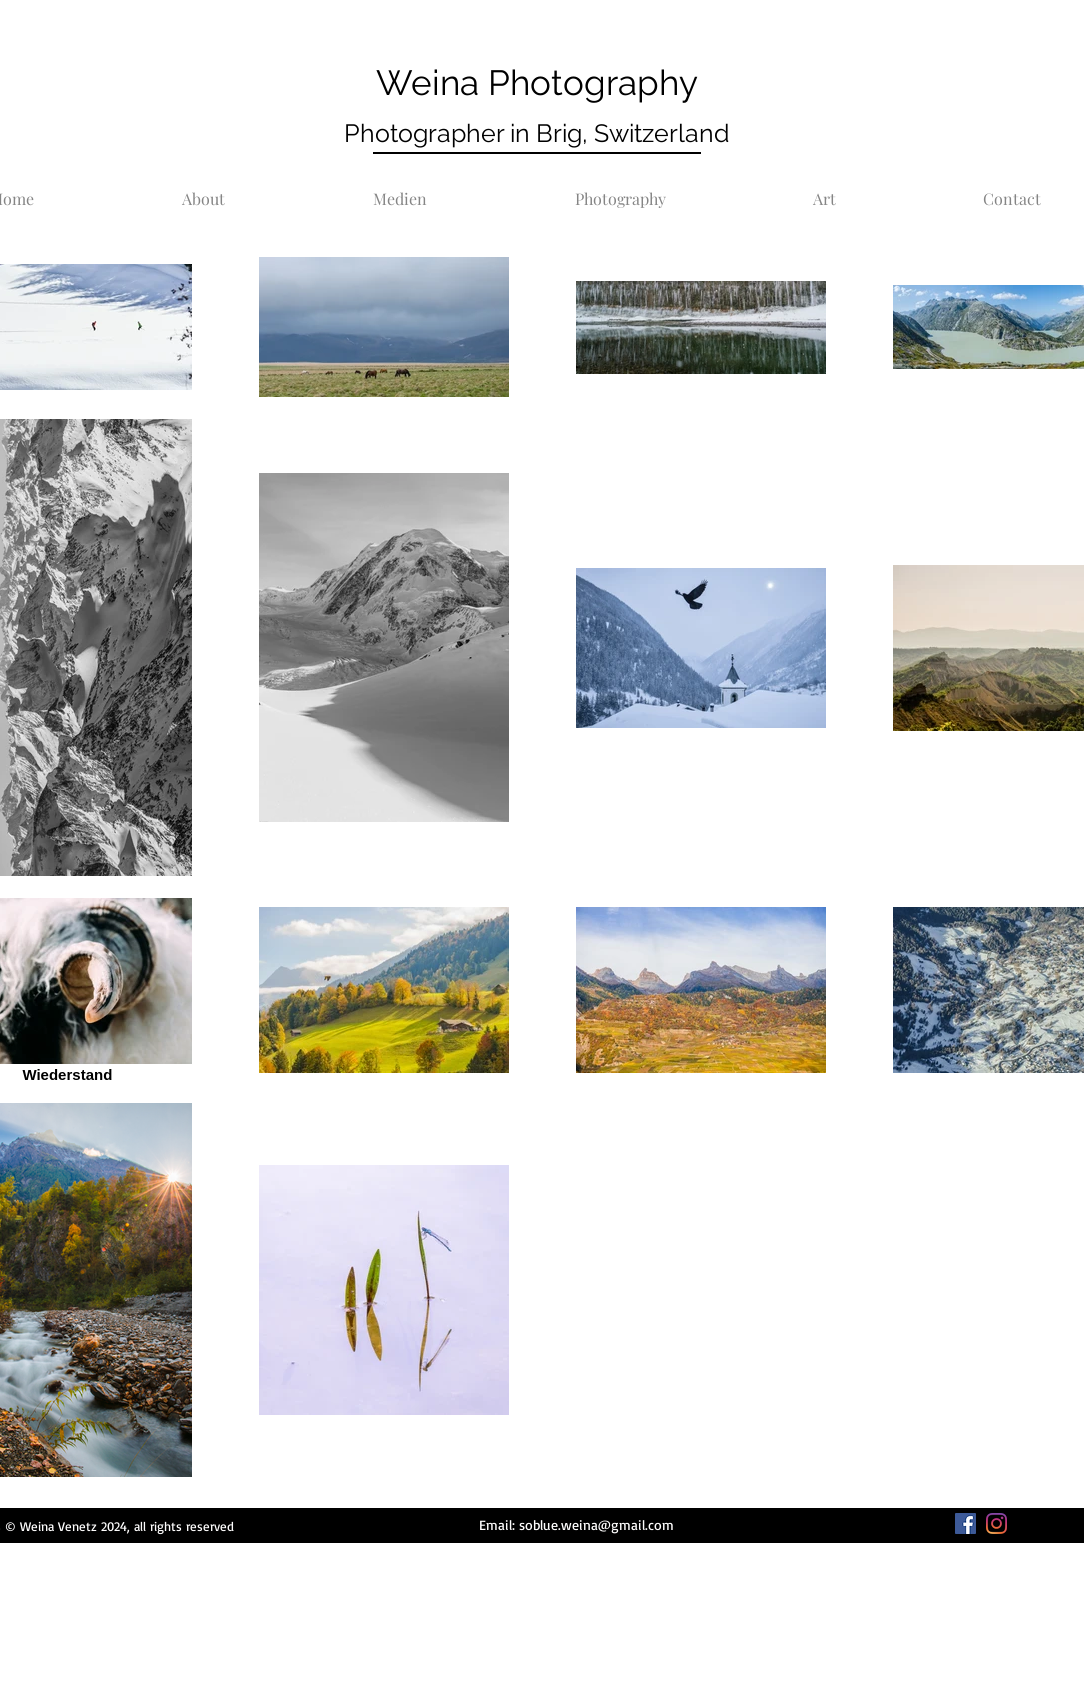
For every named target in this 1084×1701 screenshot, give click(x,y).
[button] (620, 190)
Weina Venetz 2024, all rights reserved (125, 1526)
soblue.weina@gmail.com (596, 1524)
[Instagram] (996, 1523)
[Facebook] (965, 1523)
